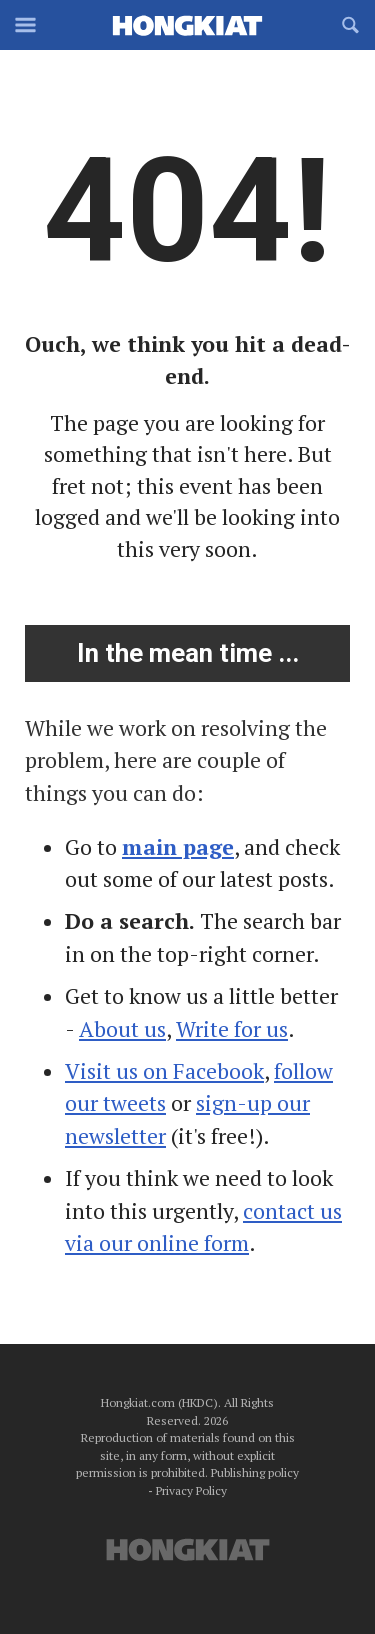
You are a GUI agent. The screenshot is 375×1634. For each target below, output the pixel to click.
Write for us (232, 1029)
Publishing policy (255, 1472)
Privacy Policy (191, 1490)
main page (178, 847)
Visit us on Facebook (164, 1071)
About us (122, 1029)
